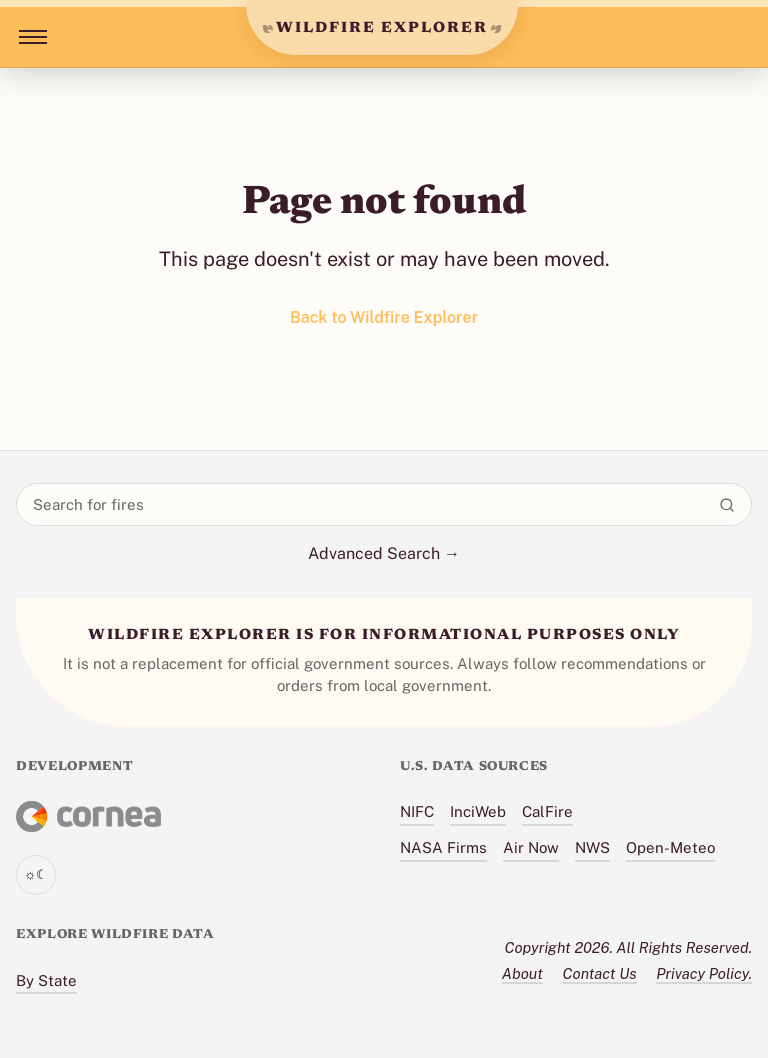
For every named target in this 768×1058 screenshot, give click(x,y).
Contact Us (600, 973)
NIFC (417, 811)
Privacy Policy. (704, 973)
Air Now (531, 847)
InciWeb (478, 811)
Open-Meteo (670, 847)
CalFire (547, 811)
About (522, 973)
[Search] (727, 505)
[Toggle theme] (36, 875)
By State (46, 980)
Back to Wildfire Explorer (384, 317)
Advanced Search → (384, 553)
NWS (592, 847)
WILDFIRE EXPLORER (382, 28)
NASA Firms (443, 847)
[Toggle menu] (29, 37)
